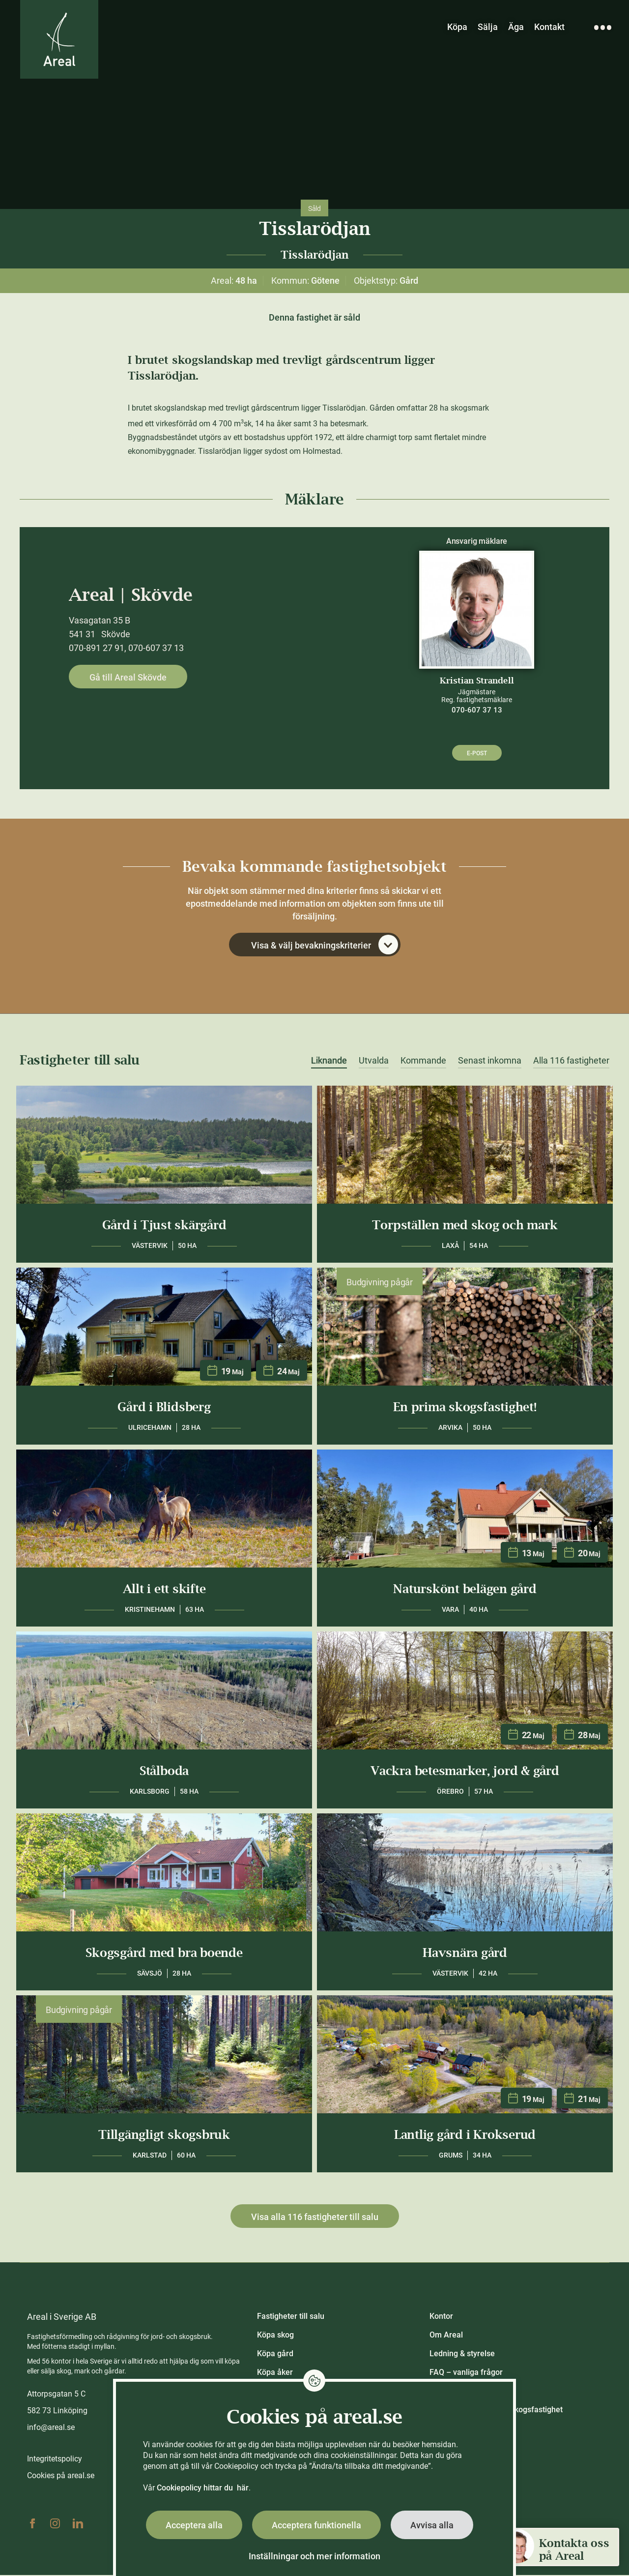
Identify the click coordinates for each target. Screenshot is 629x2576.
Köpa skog (275, 2335)
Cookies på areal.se (60, 2476)
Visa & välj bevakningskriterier (324, 945)
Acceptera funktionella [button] (316, 2525)
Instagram (55, 2524)
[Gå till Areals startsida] (60, 40)
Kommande (423, 1061)
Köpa (457, 27)
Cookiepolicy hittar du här (203, 2487)
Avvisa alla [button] (432, 2525)
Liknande (329, 1061)
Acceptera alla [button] (194, 2525)
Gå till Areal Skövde (128, 677)
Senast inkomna (489, 1061)
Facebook (32, 2524)
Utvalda (374, 1061)
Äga (516, 27)
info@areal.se (51, 2428)
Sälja (488, 27)
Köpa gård (275, 2354)
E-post (477, 753)
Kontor (441, 2317)
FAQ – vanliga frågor (466, 2373)
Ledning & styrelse (462, 2354)
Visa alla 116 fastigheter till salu (314, 2218)
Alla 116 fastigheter (571, 1061)
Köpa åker (275, 2373)
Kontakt (549, 27)
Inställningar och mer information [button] (314, 2556)
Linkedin (77, 2524)
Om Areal (446, 2335)
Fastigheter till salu (290, 2317)
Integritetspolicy (54, 2459)
